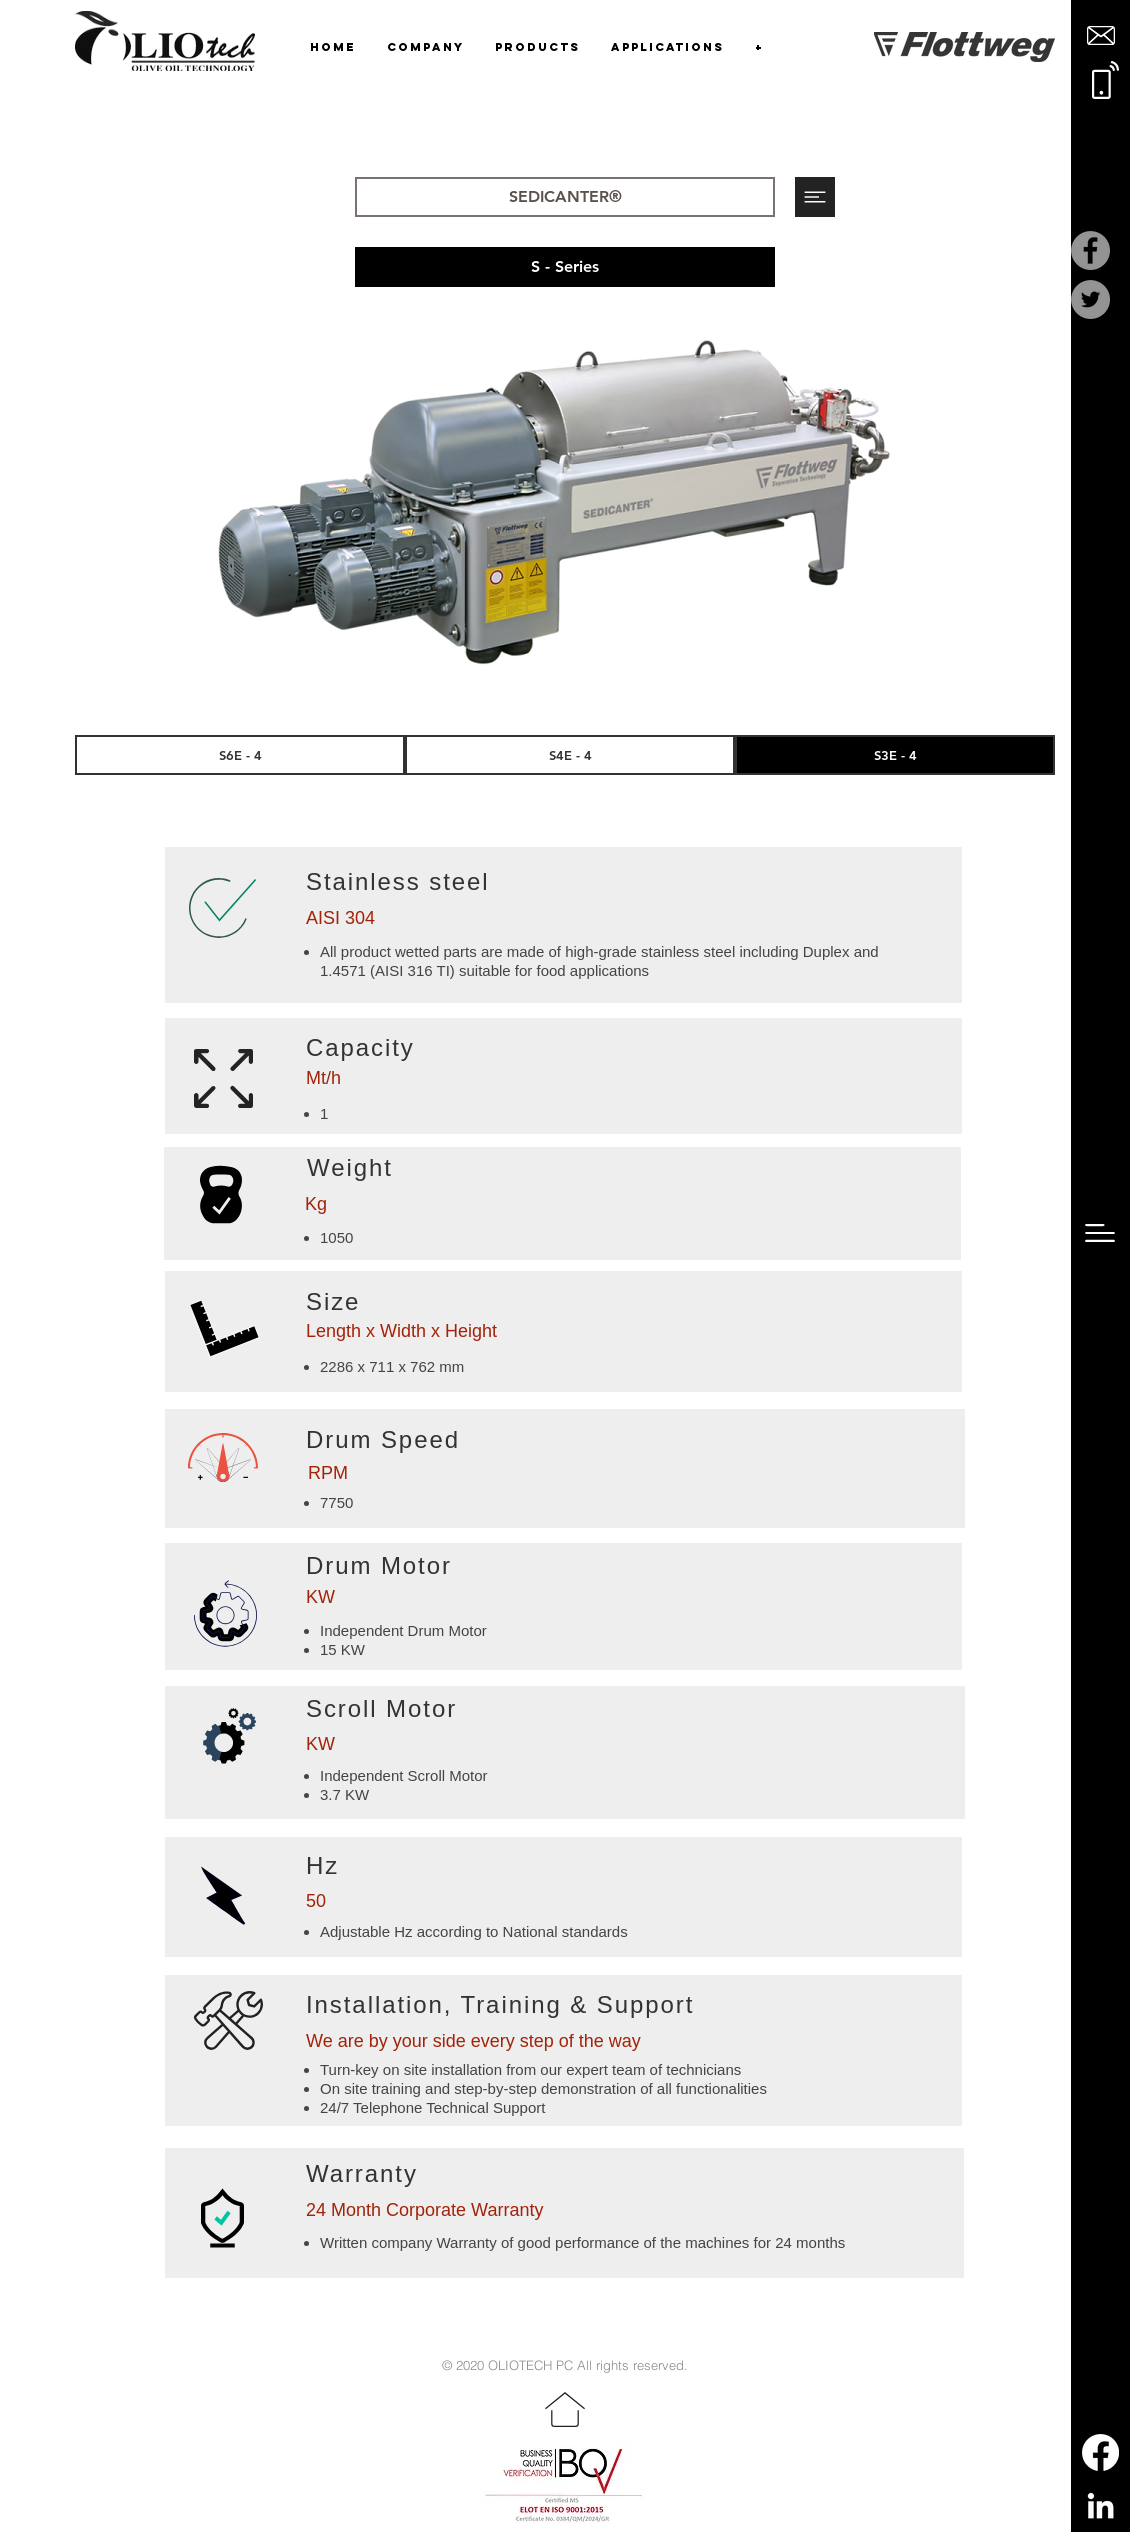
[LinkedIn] (1100, 2505)
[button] (1101, 35)
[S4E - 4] (570, 755)
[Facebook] (1090, 250)
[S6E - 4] (240, 755)
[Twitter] (1090, 299)
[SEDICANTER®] (565, 197)
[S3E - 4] (895, 755)
